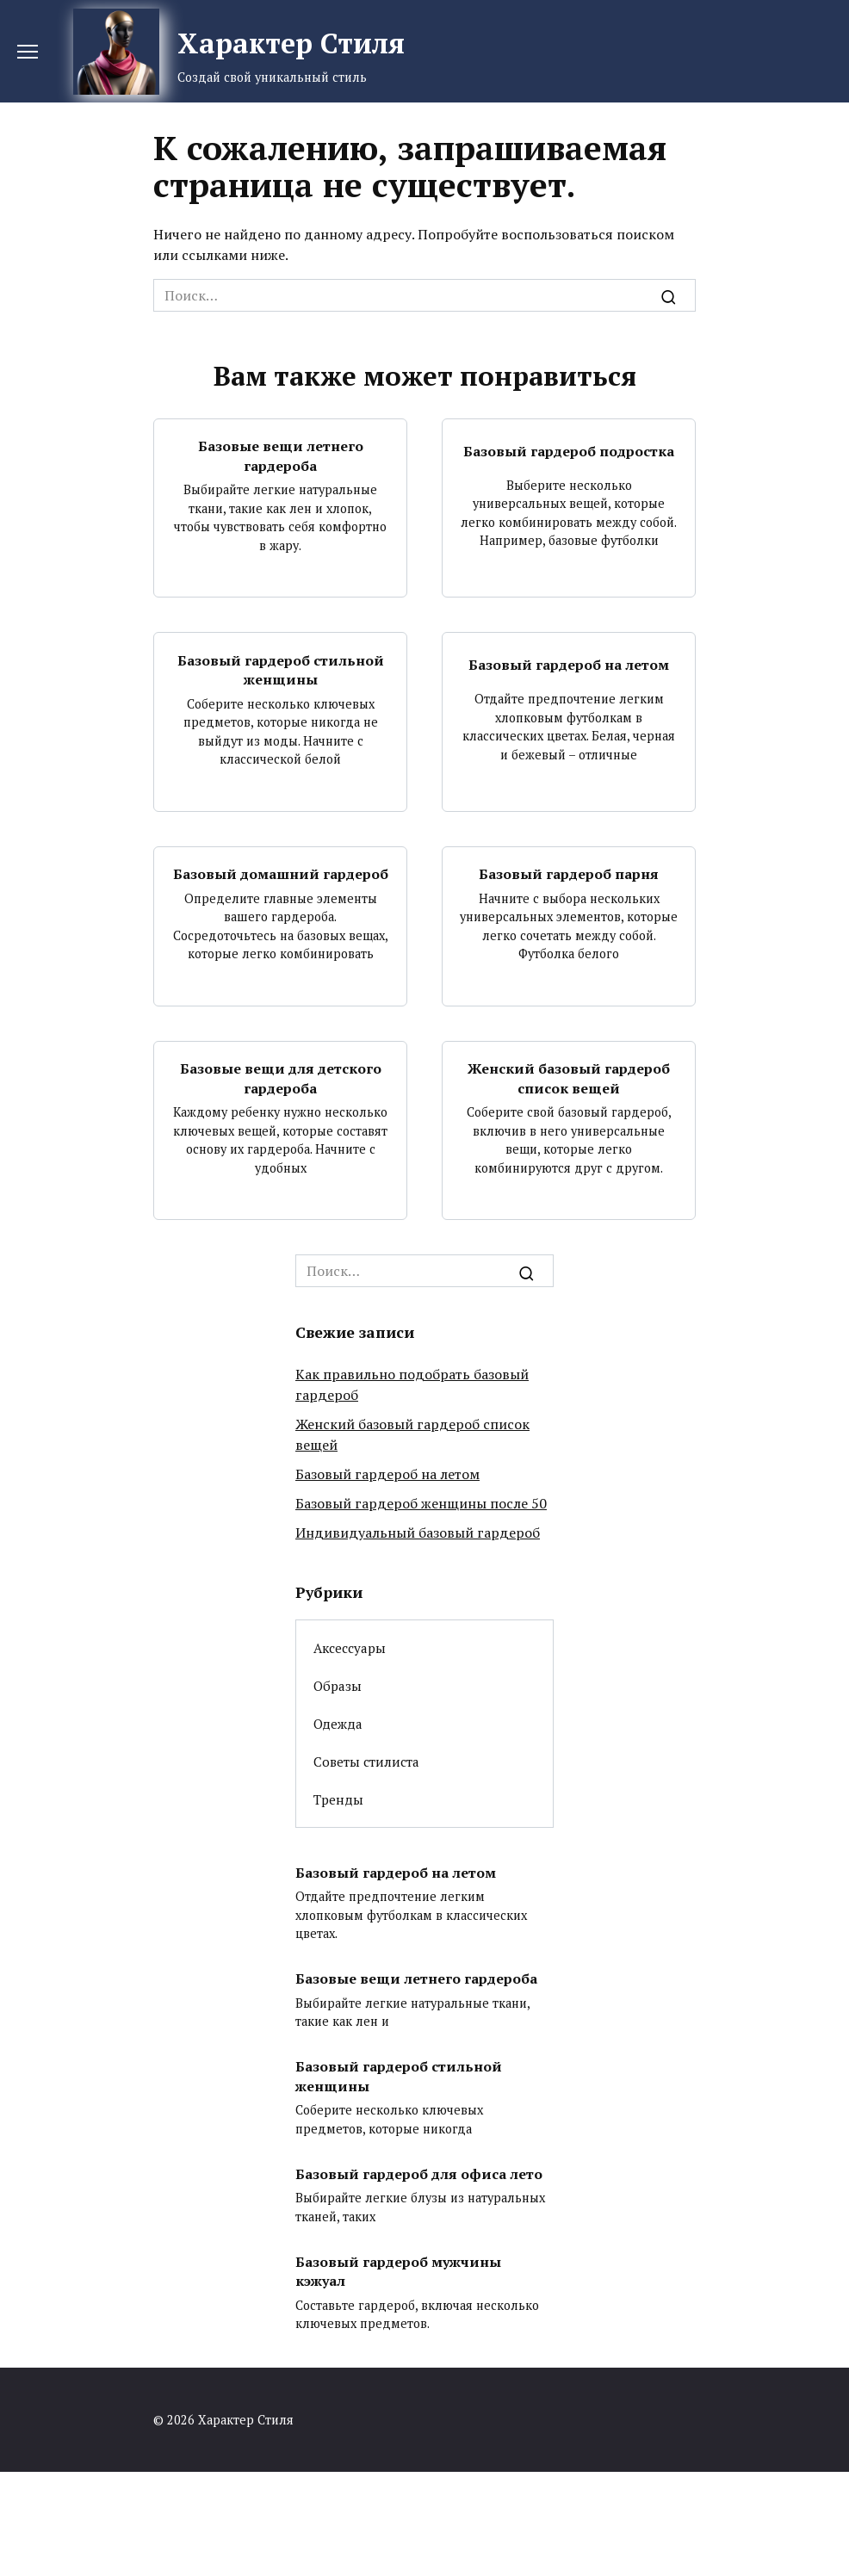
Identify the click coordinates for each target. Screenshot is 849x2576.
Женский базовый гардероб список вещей (569, 1078)
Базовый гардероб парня (569, 873)
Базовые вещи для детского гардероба (280, 1078)
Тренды (338, 1799)
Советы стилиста (366, 1761)
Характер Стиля (291, 43)
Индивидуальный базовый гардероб (417, 1532)
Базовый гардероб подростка (568, 451)
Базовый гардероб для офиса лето (418, 2173)
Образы (337, 1685)
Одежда (338, 1723)
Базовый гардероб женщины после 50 (421, 1503)
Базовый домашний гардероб (280, 873)
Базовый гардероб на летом (568, 664)
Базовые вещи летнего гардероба (280, 455)
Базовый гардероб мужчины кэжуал (398, 2270)
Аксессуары (349, 1647)
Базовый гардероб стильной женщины (280, 669)
